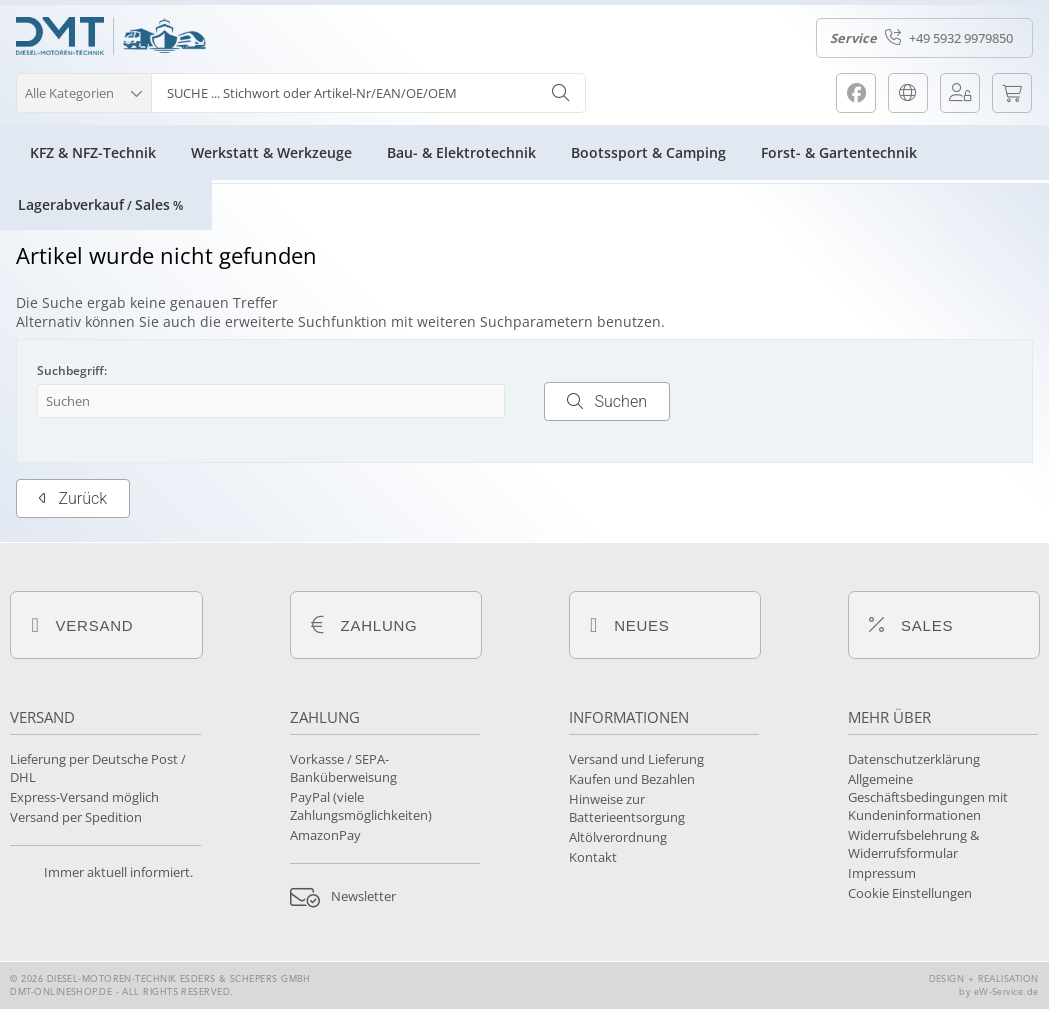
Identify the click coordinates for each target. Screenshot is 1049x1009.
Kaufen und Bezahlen (632, 779)
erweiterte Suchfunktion (306, 321)
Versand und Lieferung (636, 759)
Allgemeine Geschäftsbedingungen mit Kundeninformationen (928, 797)
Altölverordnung (618, 837)
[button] (83, 90)
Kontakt (593, 857)
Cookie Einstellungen (910, 893)
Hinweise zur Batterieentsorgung (627, 808)
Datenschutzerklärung (914, 759)
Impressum (882, 873)
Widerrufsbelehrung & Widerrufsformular (913, 844)
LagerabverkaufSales (100, 204)
